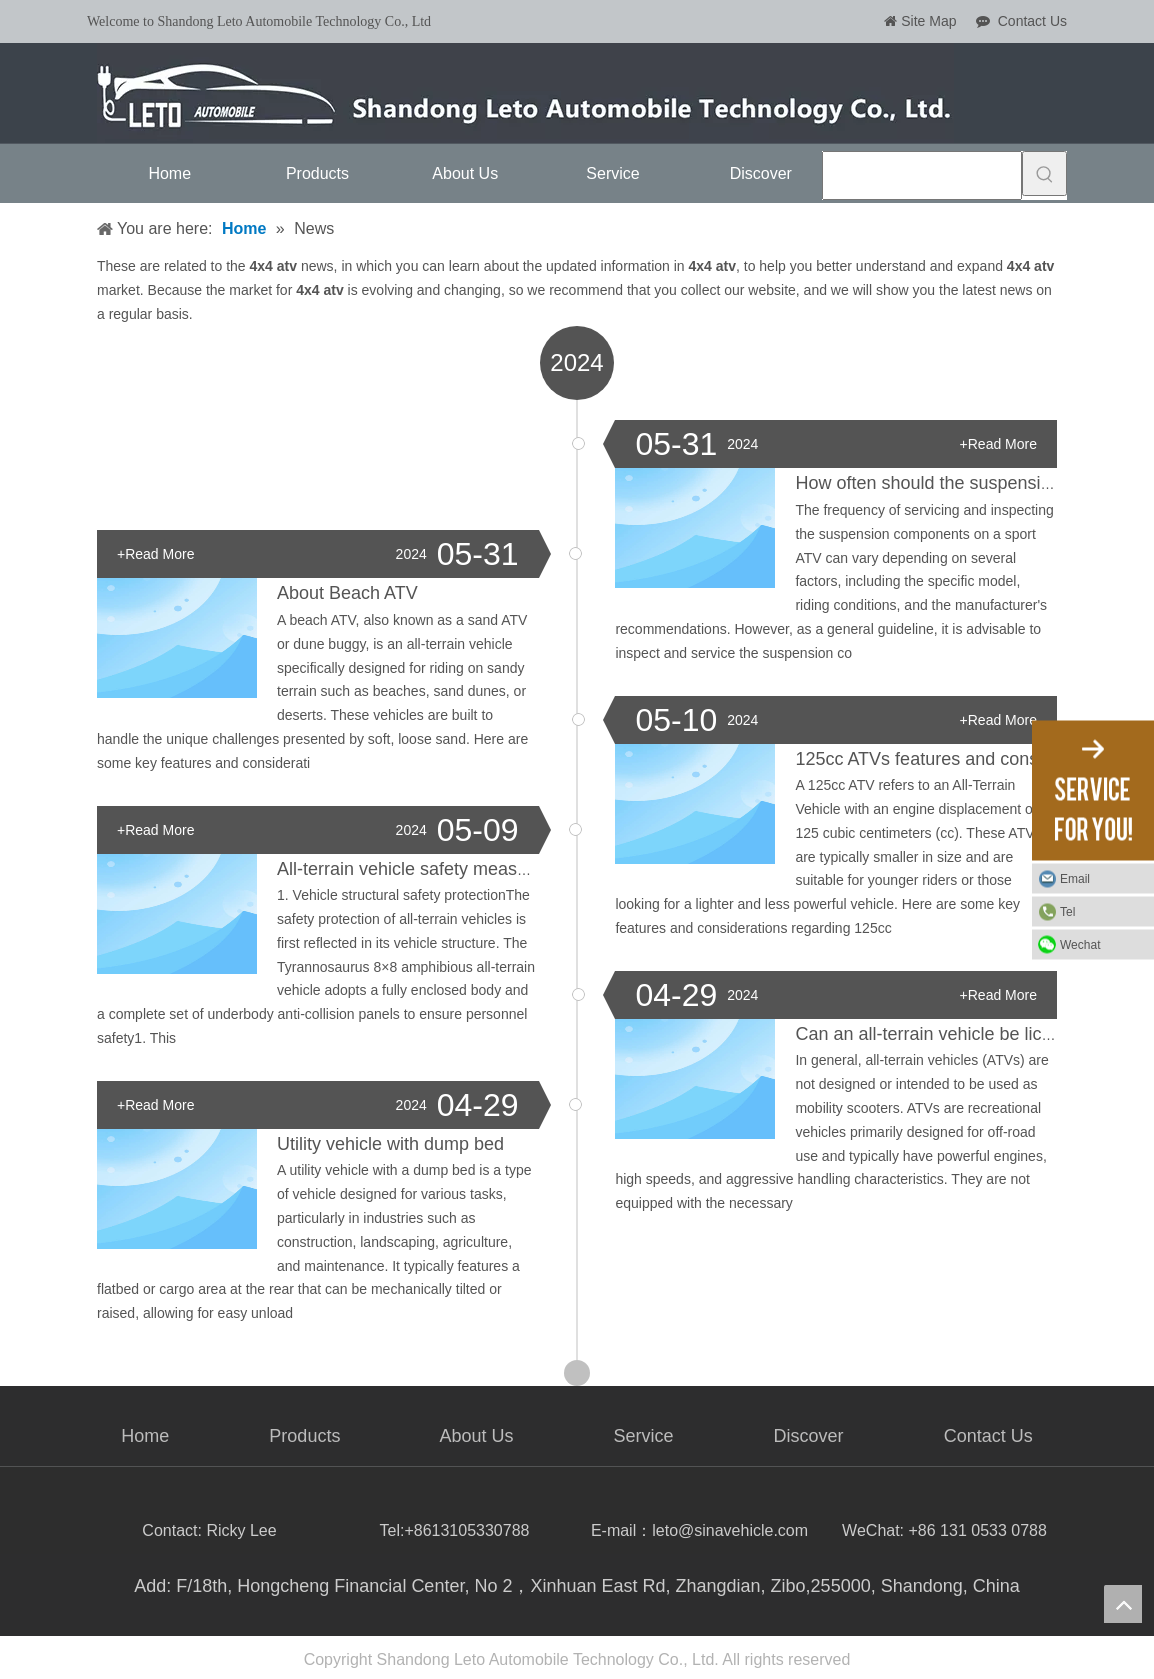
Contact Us (1032, 21)
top (1123, 1604)
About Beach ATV (347, 593)
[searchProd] (922, 175)
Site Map (928, 21)
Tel (1067, 911)
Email (1075, 878)
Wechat (1080, 944)
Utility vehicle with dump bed (390, 1144)
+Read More (998, 444)
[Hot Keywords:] (1044, 173)
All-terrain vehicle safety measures (414, 869)
